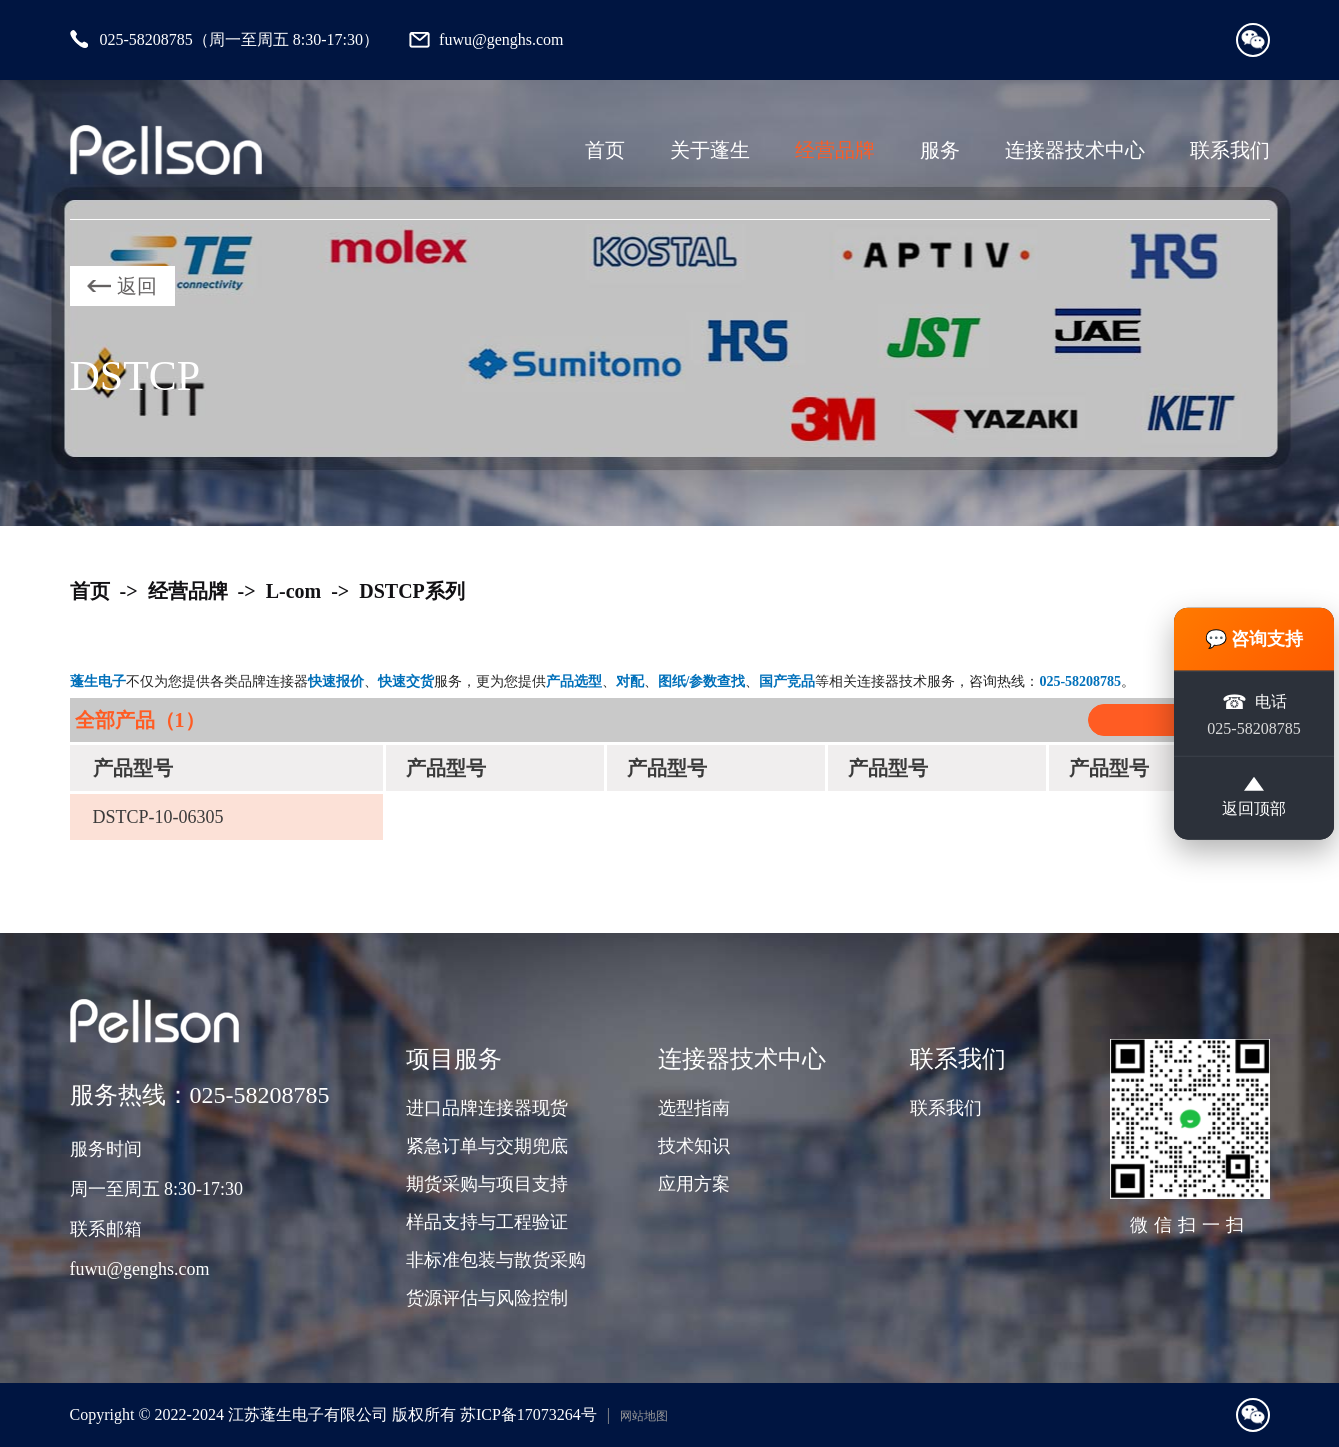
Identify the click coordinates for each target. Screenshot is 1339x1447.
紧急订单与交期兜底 (487, 1146)
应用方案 (694, 1184)
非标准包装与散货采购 (496, 1260)
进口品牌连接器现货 (487, 1108)
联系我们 (1230, 150)
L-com (294, 591)
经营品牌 (835, 150)
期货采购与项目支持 (487, 1184)
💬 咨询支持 (1254, 639)
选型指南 (694, 1108)
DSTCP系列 (412, 591)
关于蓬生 (710, 150)
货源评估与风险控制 (487, 1298)
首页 (605, 150)
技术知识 (694, 1146)
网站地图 (644, 1416)
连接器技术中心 (1075, 150)
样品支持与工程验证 (487, 1222)
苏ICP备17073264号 (528, 1414)
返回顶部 (1254, 797)
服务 (940, 150)
